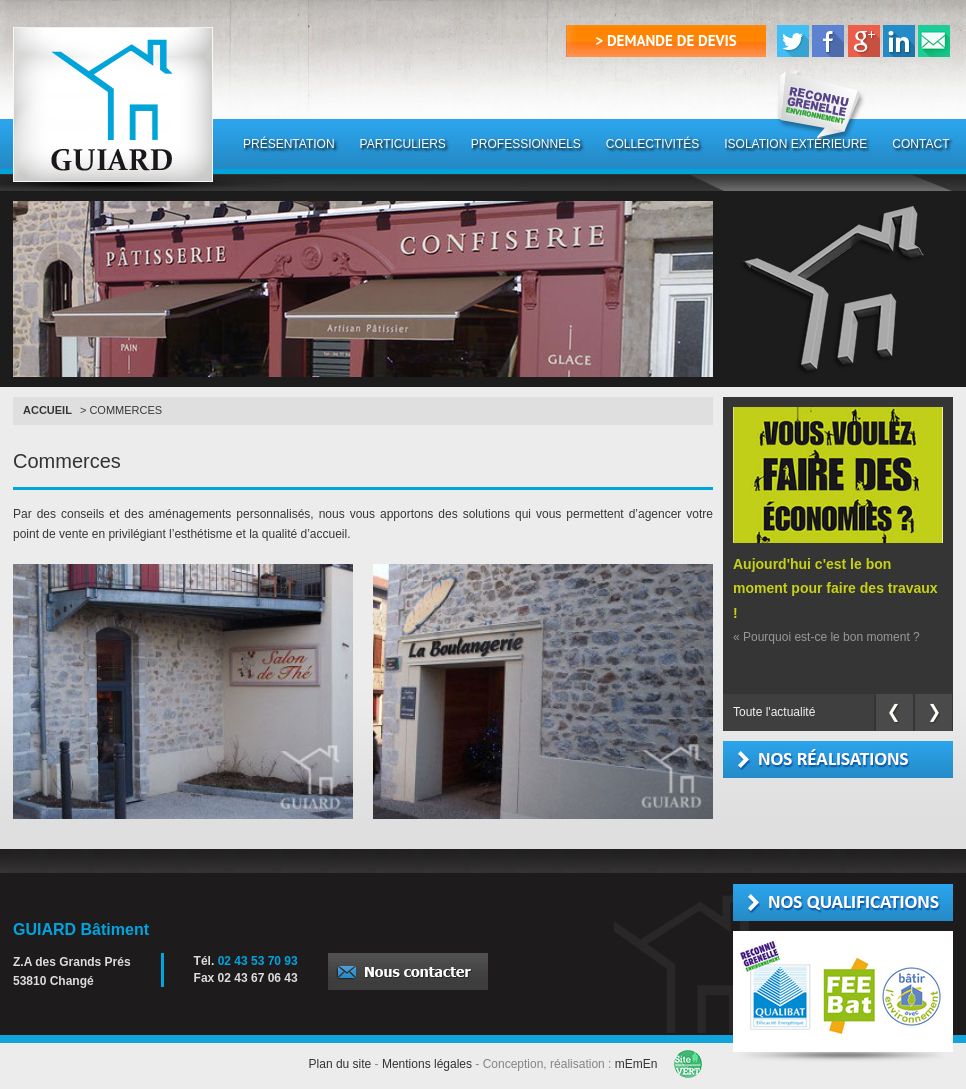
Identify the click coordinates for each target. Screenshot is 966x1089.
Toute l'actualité (774, 712)
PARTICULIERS (403, 144)
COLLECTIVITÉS (652, 144)
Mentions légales (427, 1064)
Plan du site (340, 1064)
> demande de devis (666, 40)
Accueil (47, 410)
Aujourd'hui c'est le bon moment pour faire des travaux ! (835, 588)
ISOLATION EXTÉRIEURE (795, 144)
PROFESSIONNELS (526, 144)
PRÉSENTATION (289, 144)
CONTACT (920, 144)
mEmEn (636, 1064)
